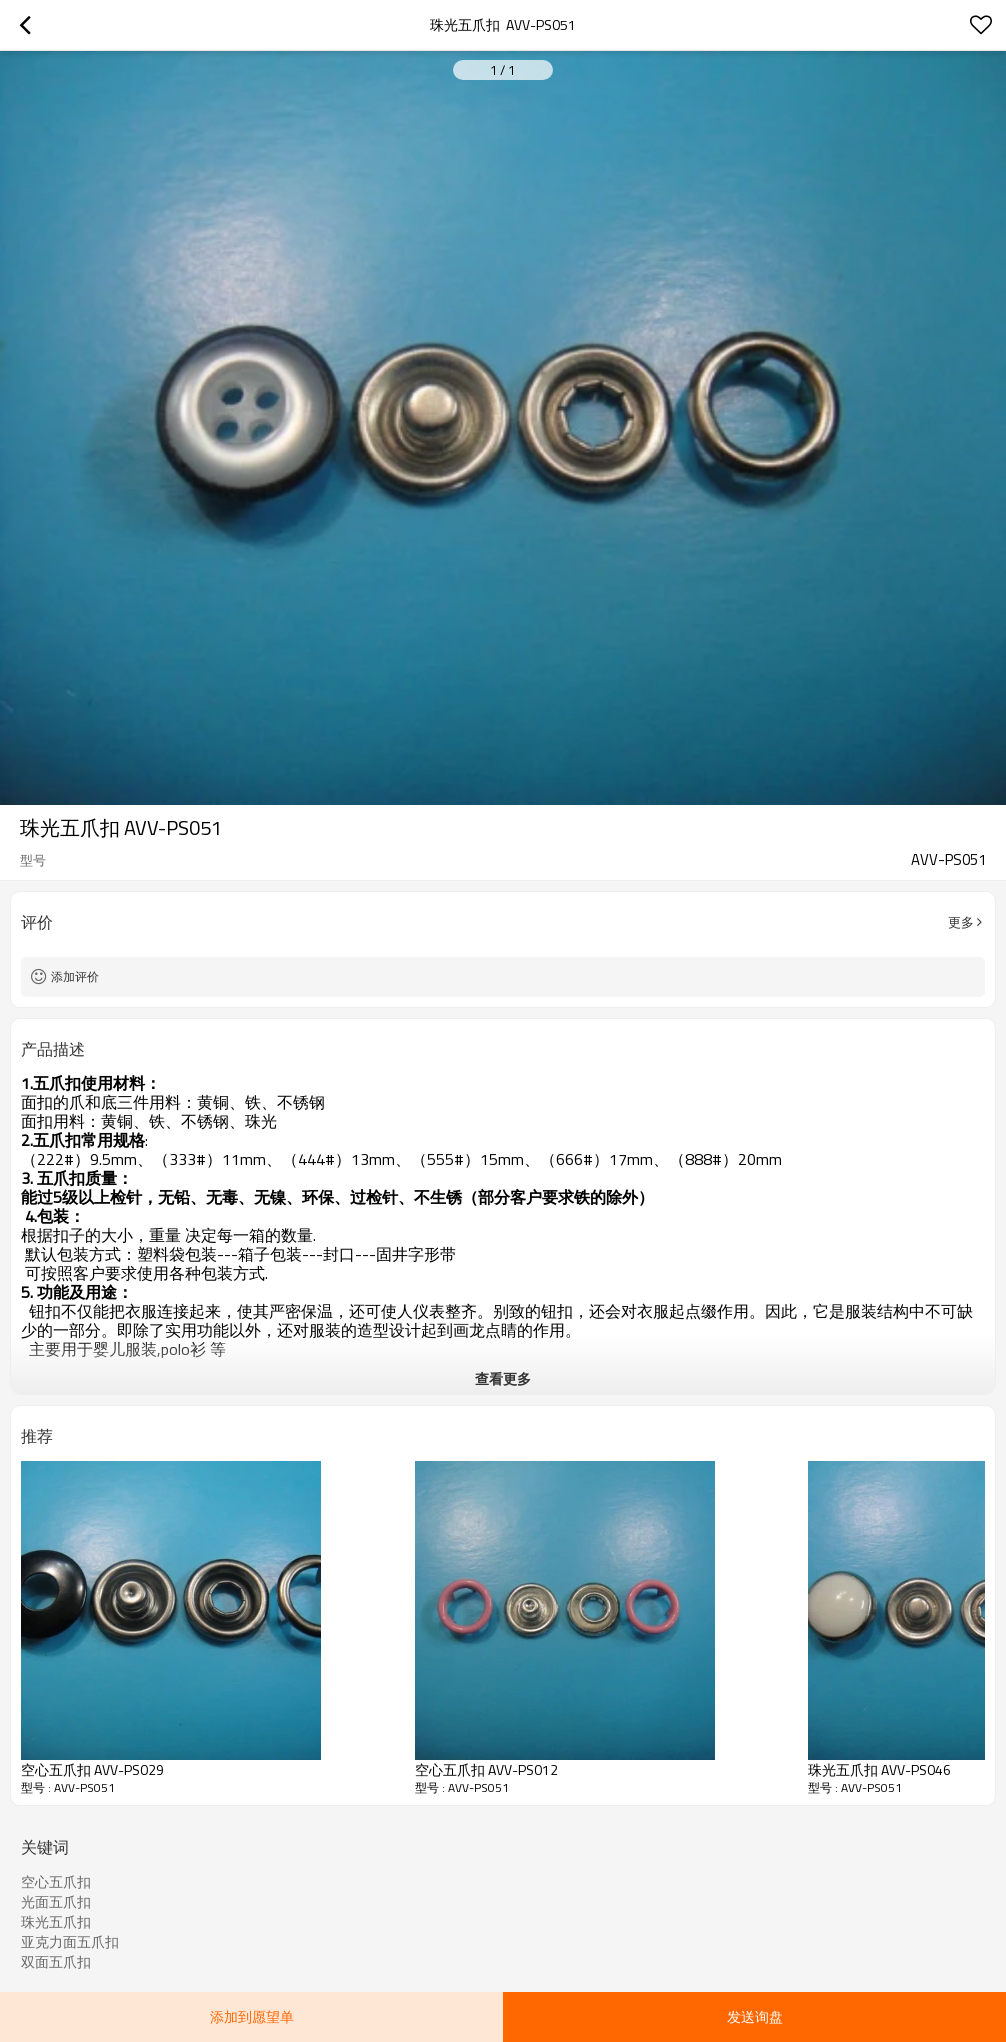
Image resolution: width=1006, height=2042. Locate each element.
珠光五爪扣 (56, 1922)
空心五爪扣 (56, 1882)
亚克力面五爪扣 (70, 1942)
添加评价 (75, 976)
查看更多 (503, 1378)
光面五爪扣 (56, 1902)
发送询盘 (755, 2016)
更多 (961, 922)
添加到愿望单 (252, 2016)
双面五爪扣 (56, 1962)
